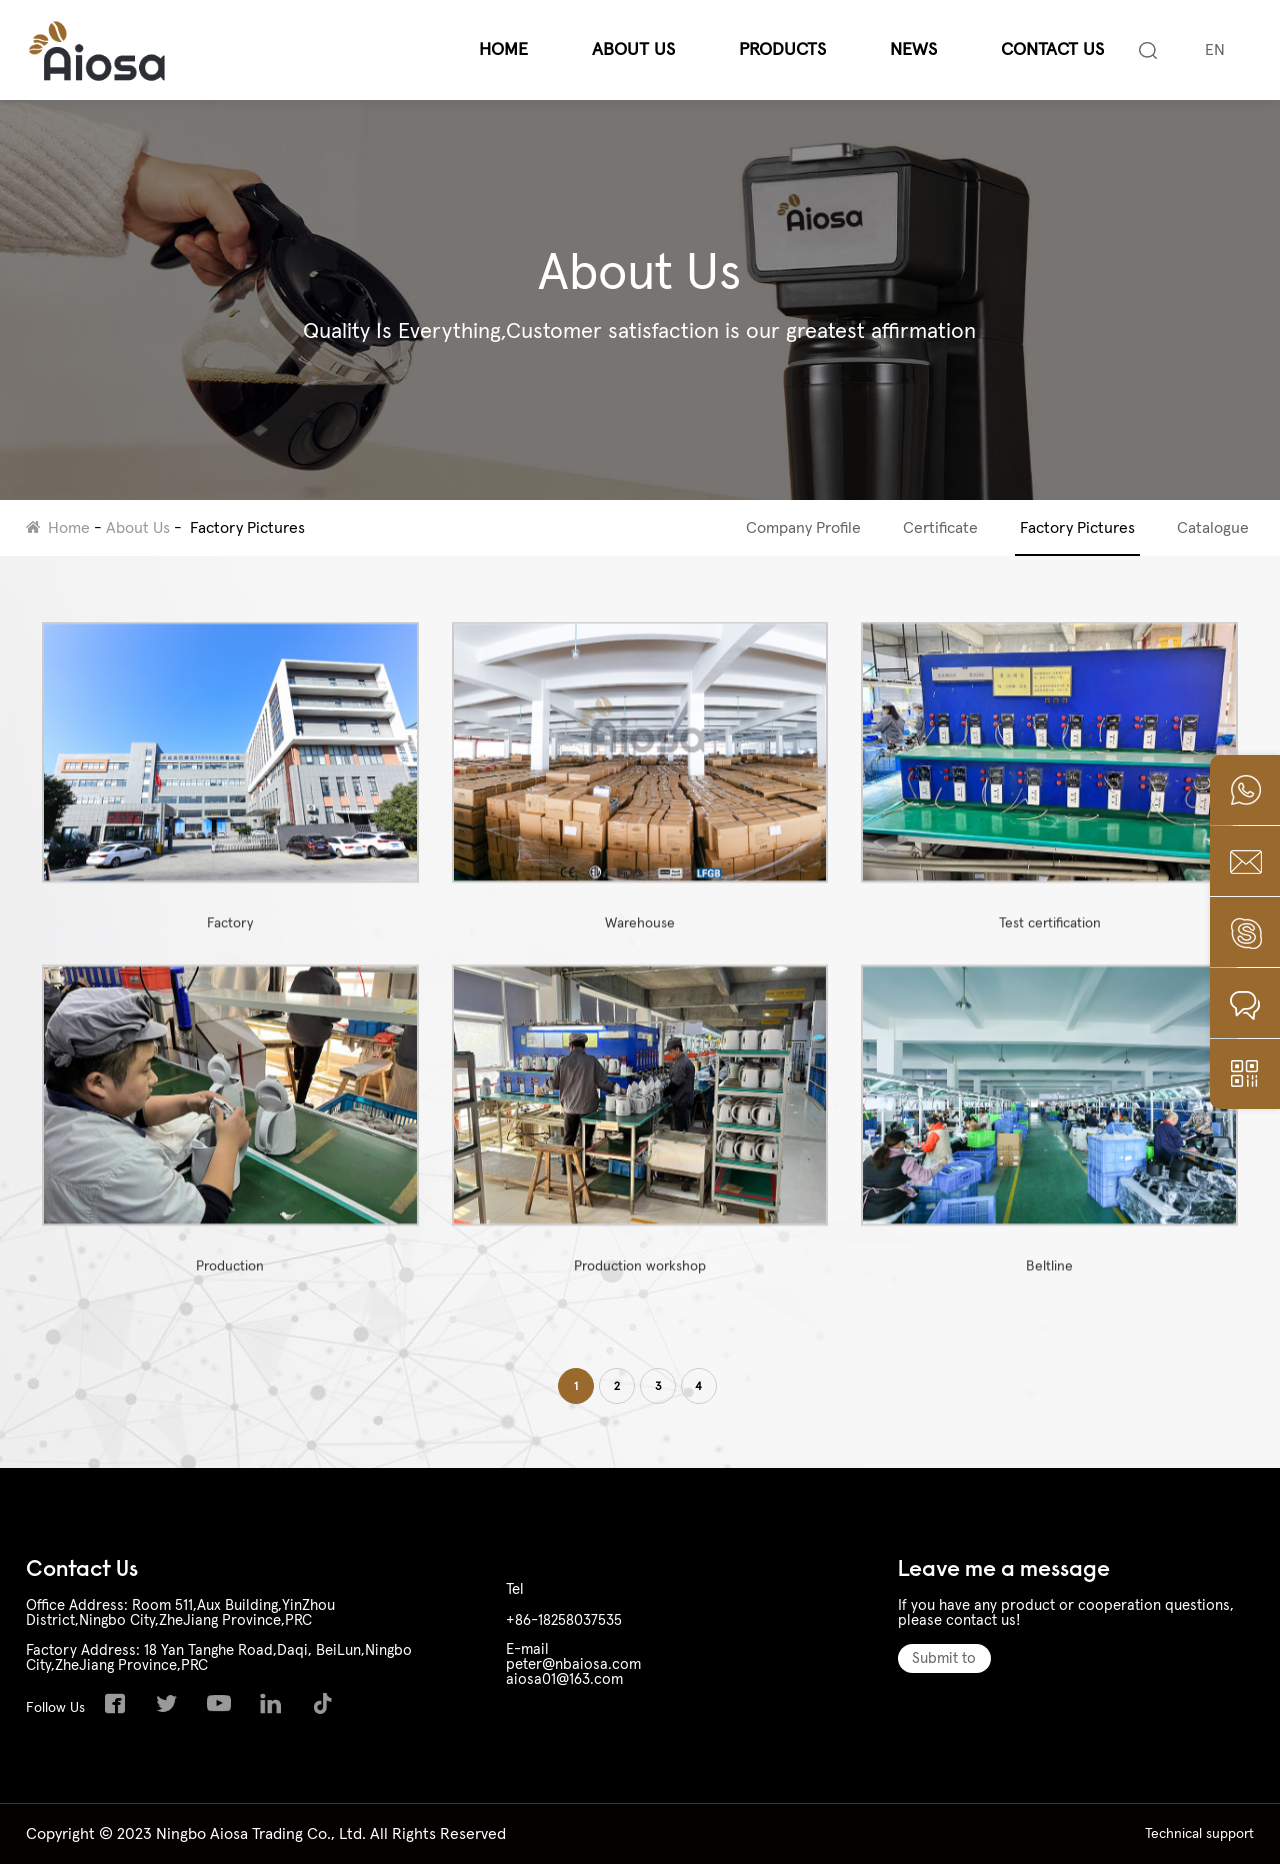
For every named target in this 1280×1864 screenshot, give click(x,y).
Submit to (944, 1658)
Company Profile (803, 528)
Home (503, 50)
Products (782, 50)
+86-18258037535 (564, 1620)
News (913, 50)
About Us (633, 50)
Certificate (940, 528)
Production (230, 1137)
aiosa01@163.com (564, 1679)
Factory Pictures (247, 528)
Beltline (1049, 1137)
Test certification (1049, 794)
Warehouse (640, 794)
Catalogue (1213, 528)
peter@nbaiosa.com (573, 1664)
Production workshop (640, 1137)
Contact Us (1052, 50)
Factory (230, 794)
